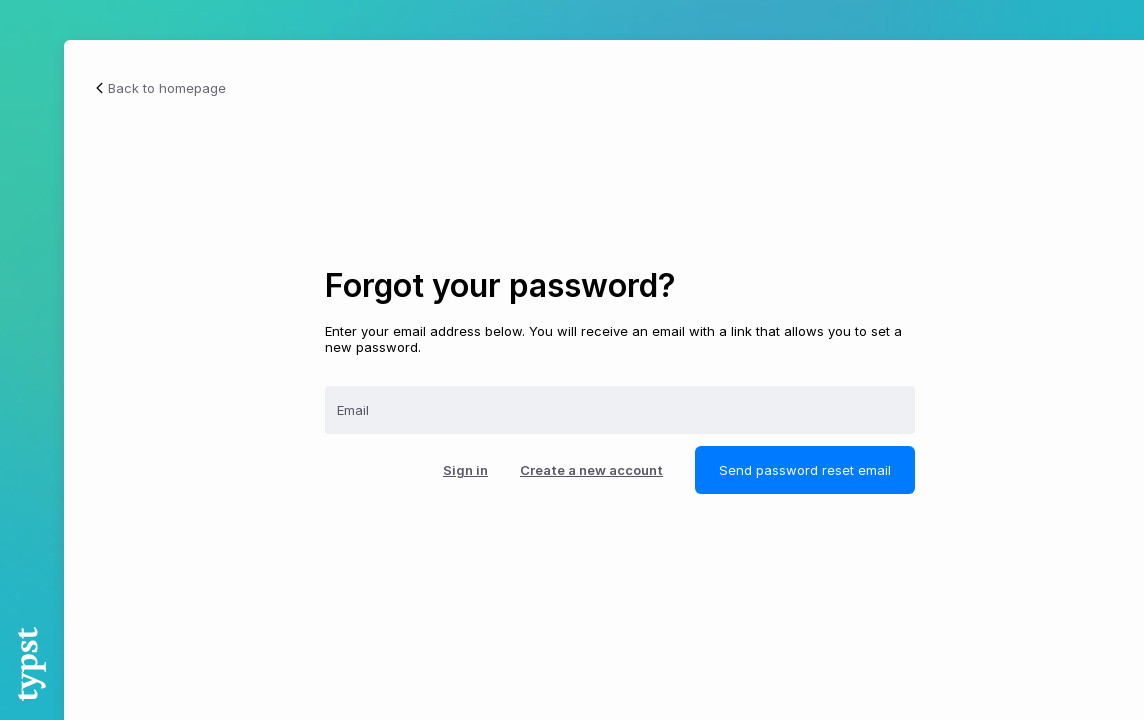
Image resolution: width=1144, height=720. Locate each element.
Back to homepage (159, 88)
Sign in (465, 470)
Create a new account (591, 470)
